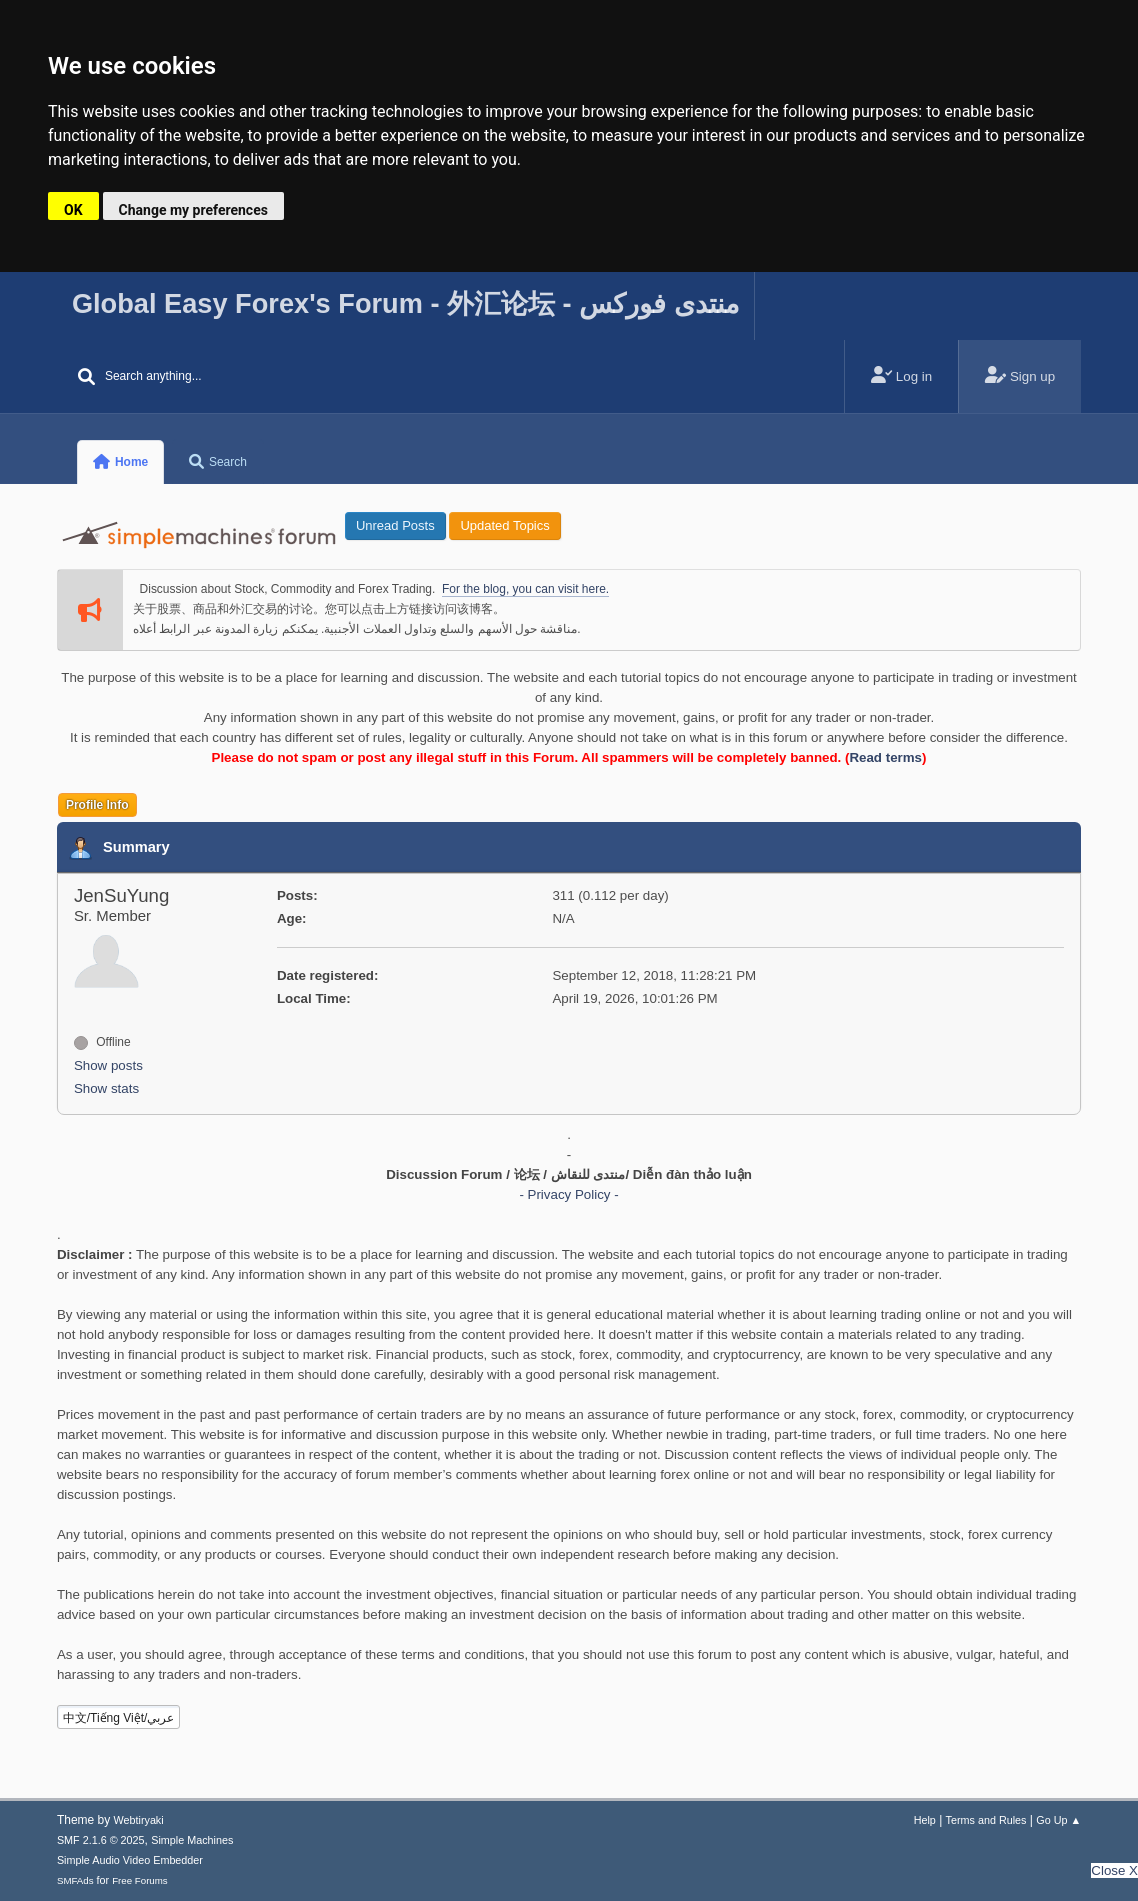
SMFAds (75, 1880)
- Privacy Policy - (568, 1194)
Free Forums (140, 1880)
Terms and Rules (986, 1820)
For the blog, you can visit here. (525, 589)
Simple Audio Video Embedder (130, 1860)
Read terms (885, 757)
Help (925, 1820)
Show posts (108, 1065)
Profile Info (97, 805)
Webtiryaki (139, 1820)
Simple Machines (192, 1840)
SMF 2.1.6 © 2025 (101, 1840)
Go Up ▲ (1058, 1820)
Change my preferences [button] (193, 210)
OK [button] (73, 210)
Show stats (106, 1088)
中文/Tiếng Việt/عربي (119, 1718)
